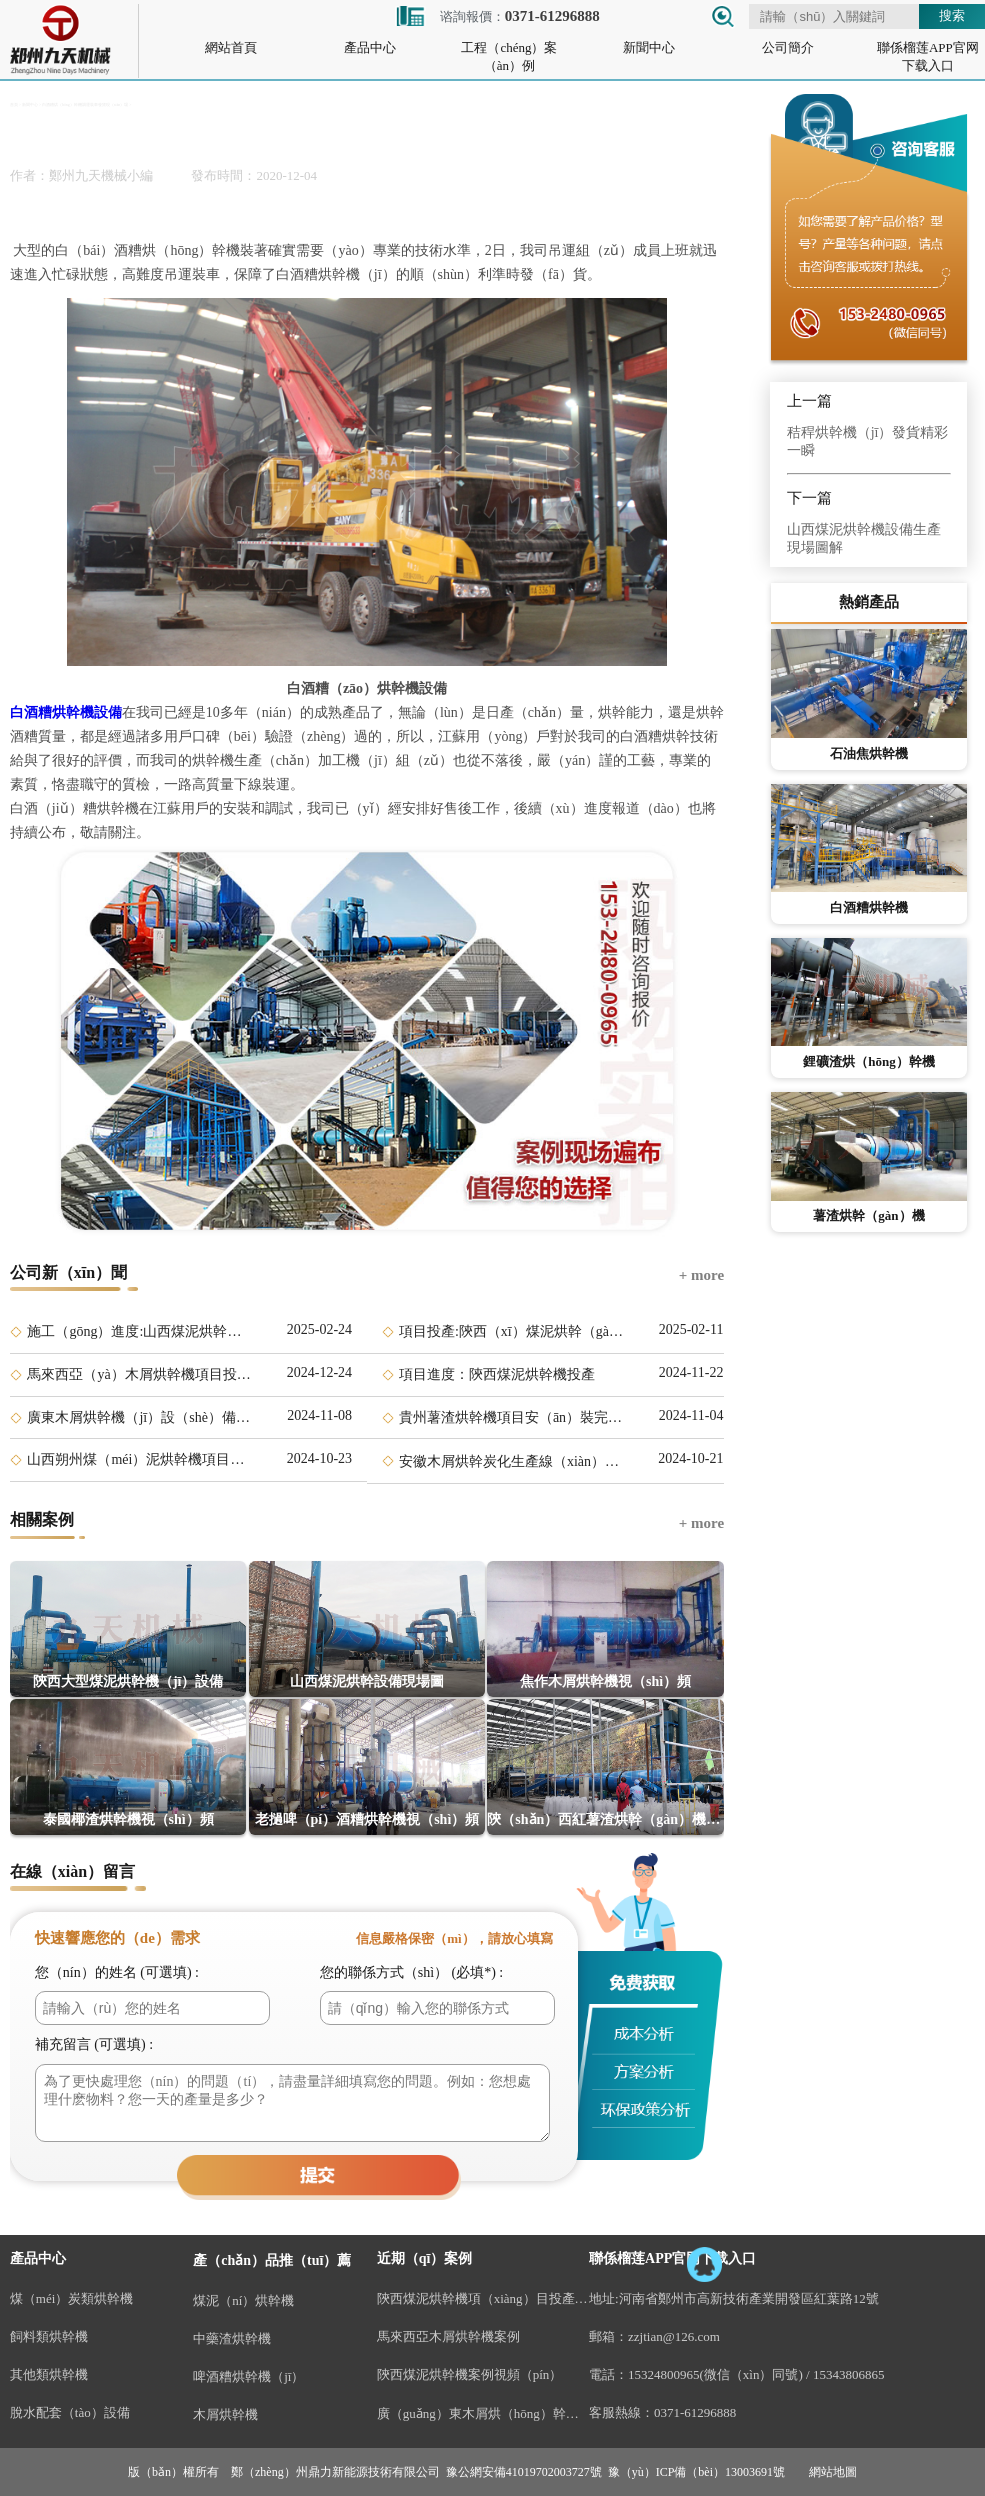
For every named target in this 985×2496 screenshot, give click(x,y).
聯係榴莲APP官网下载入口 (928, 56)
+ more (701, 1275)
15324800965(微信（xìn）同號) (715, 2374)
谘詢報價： (497, 17)
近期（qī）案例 (425, 2258)
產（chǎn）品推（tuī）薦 (272, 2260)
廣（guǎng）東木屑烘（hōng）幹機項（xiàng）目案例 (483, 2413)
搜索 (952, 15)
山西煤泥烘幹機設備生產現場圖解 (864, 538)
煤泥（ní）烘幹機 (243, 2300)
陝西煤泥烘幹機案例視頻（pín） (470, 2374)
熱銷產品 (869, 602)
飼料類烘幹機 (49, 2336)
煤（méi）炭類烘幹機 (72, 2298)
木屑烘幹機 (225, 2414)
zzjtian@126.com (674, 2336)
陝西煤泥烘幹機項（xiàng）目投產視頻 (483, 2298)
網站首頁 (231, 47)
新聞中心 (649, 47)
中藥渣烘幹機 (232, 2338)
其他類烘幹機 (49, 2374)
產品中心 (370, 47)
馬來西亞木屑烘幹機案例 (448, 2336)
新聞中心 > (31, 105)
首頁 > (15, 105)
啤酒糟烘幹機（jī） (248, 2376)
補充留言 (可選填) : (94, 2044)
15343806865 (849, 2374)
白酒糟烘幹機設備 (66, 712)
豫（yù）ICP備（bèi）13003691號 (696, 2472)
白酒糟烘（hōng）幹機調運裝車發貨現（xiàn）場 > (86, 105)
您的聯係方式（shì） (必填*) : (412, 1972)
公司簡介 (788, 47)
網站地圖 (833, 2472)
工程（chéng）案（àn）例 (509, 56)
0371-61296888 (695, 2412)
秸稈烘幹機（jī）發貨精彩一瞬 (868, 441)
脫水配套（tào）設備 (70, 2412)
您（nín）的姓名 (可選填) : (117, 1972)
